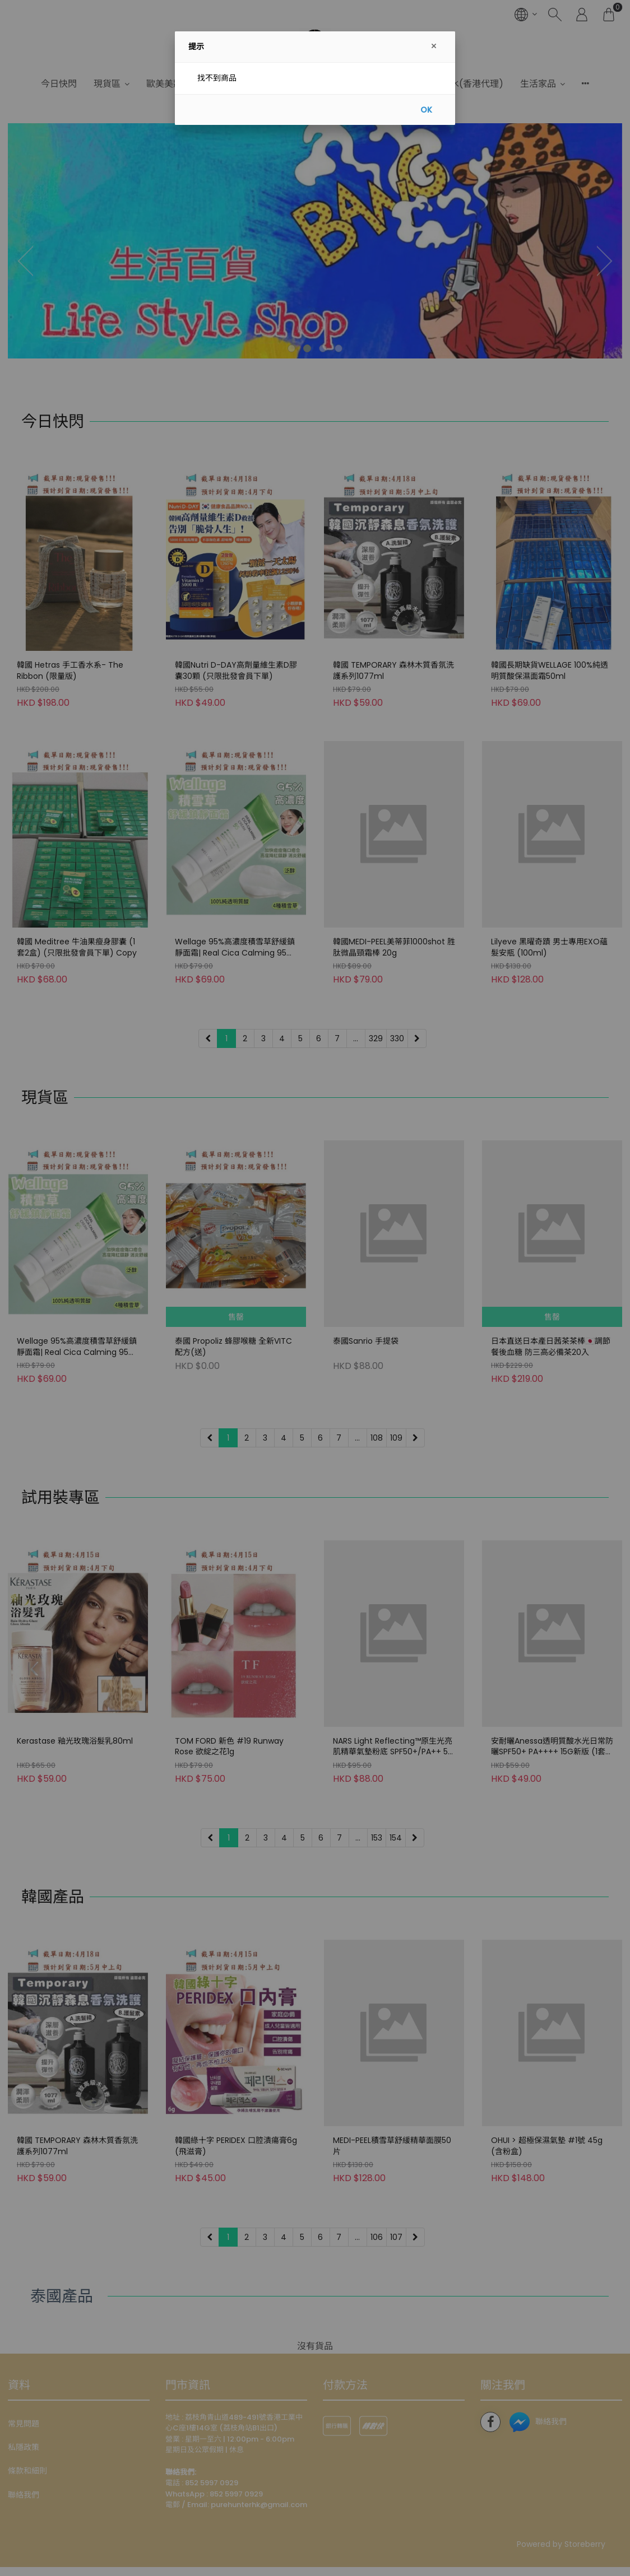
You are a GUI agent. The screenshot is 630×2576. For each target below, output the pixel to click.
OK (426, 109)
